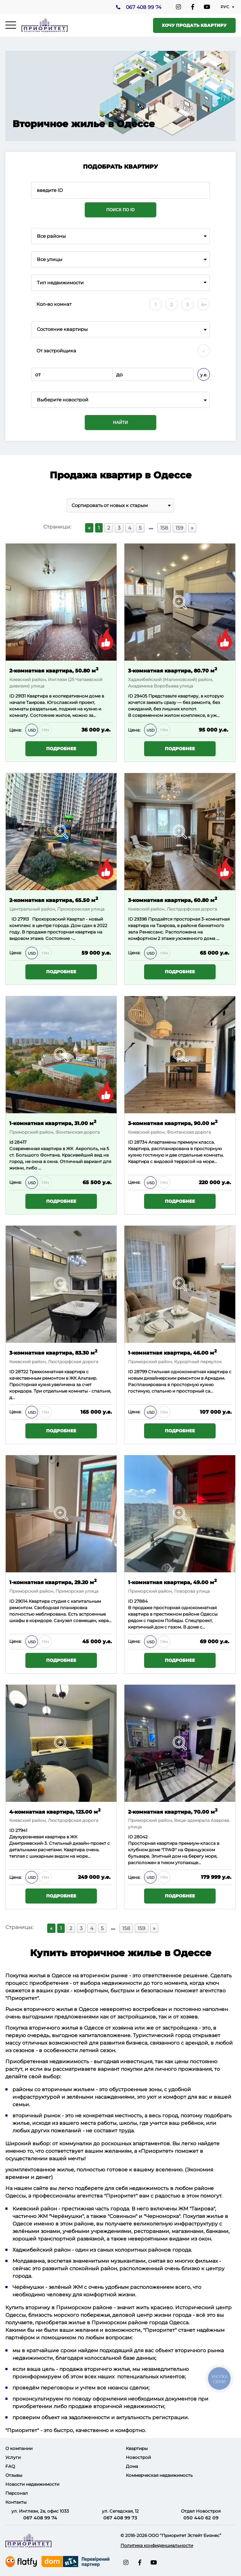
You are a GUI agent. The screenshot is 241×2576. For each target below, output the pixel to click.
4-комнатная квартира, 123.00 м (54, 1811)
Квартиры (137, 2448)
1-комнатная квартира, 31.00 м (52, 1123)
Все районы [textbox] (51, 236)
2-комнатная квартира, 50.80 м (53, 670)
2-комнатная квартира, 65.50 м (53, 900)
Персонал (16, 2493)
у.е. (203, 374)
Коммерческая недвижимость (159, 2475)
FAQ (10, 2466)
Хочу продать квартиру (194, 25)
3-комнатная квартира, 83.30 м (53, 1352)
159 (179, 528)
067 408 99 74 (143, 7)
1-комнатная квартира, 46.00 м (172, 1352)
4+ (203, 304)
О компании (19, 2448)
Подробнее (61, 748)
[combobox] (120, 236)
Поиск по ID (120, 209)
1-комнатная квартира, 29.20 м (53, 1582)
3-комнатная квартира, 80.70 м (172, 670)
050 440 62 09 (200, 2517)
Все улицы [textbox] (49, 259)
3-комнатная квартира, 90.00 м (172, 1123)
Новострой (138, 2457)
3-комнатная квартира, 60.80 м (172, 900)
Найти (120, 422)
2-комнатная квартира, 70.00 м (172, 1811)
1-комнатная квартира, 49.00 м (172, 1582)
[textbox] (120, 399)
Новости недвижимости (32, 2484)
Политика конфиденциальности (157, 2545)
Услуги (13, 2457)
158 (164, 528)
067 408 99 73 (120, 2517)
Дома (132, 2466)
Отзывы (13, 2475)
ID (131, 919)
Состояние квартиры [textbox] (62, 329)
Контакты (15, 2502)
